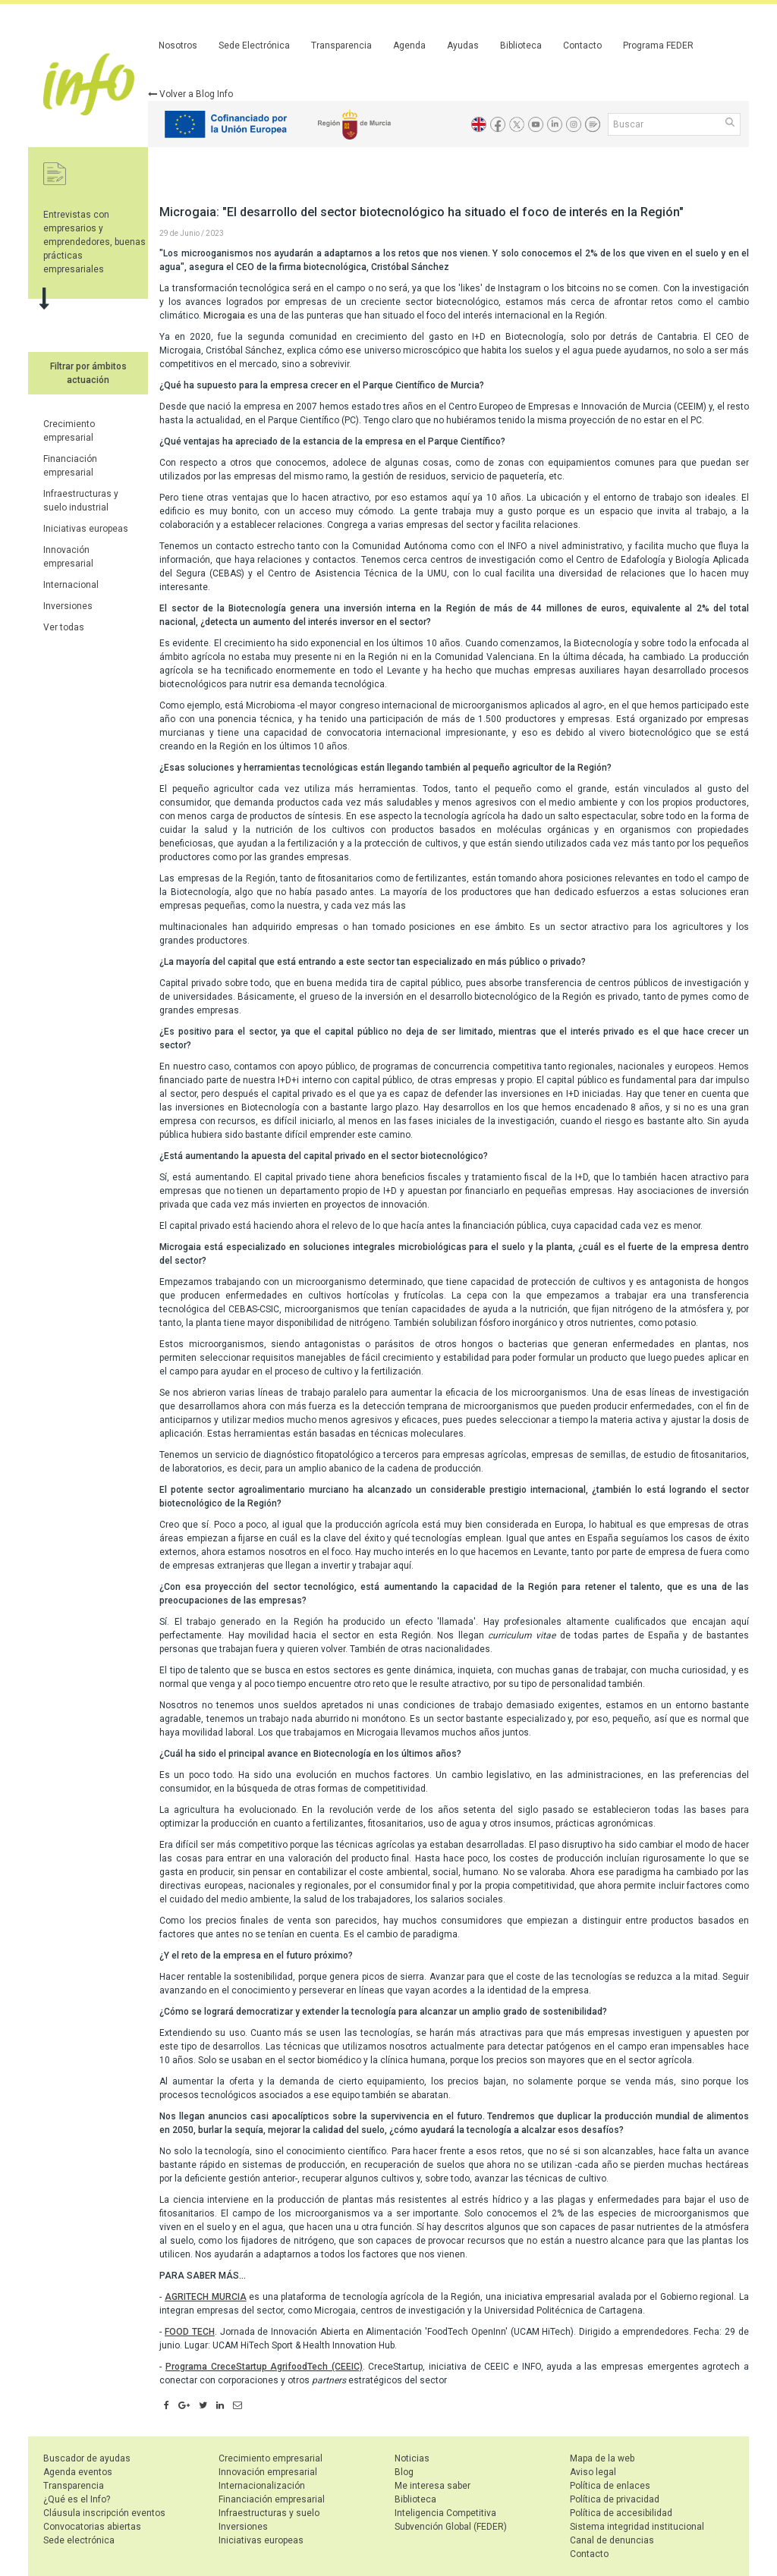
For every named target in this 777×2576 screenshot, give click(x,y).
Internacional (71, 585)
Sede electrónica (79, 2540)
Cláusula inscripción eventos (104, 2513)
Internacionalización (262, 2485)
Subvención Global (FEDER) (451, 2526)
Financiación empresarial (272, 2499)
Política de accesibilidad (621, 2513)
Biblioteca (521, 45)
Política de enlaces (610, 2485)
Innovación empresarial (268, 2472)
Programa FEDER (658, 45)
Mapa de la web (602, 2458)
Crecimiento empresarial (270, 2458)
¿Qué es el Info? (76, 2499)
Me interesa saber (432, 2485)
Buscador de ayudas (87, 2458)
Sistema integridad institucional (637, 2526)
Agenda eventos (77, 2472)
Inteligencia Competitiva (445, 2513)
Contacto (582, 45)
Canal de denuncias (612, 2540)
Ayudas (463, 45)
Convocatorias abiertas (92, 2526)
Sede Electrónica (254, 45)
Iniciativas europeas (85, 528)
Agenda (409, 45)
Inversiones (68, 606)
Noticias (412, 2458)
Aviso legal (593, 2472)
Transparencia (341, 45)
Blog (404, 2472)
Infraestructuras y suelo (269, 2513)
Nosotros (178, 45)
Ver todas (63, 627)
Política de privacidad (614, 2499)
